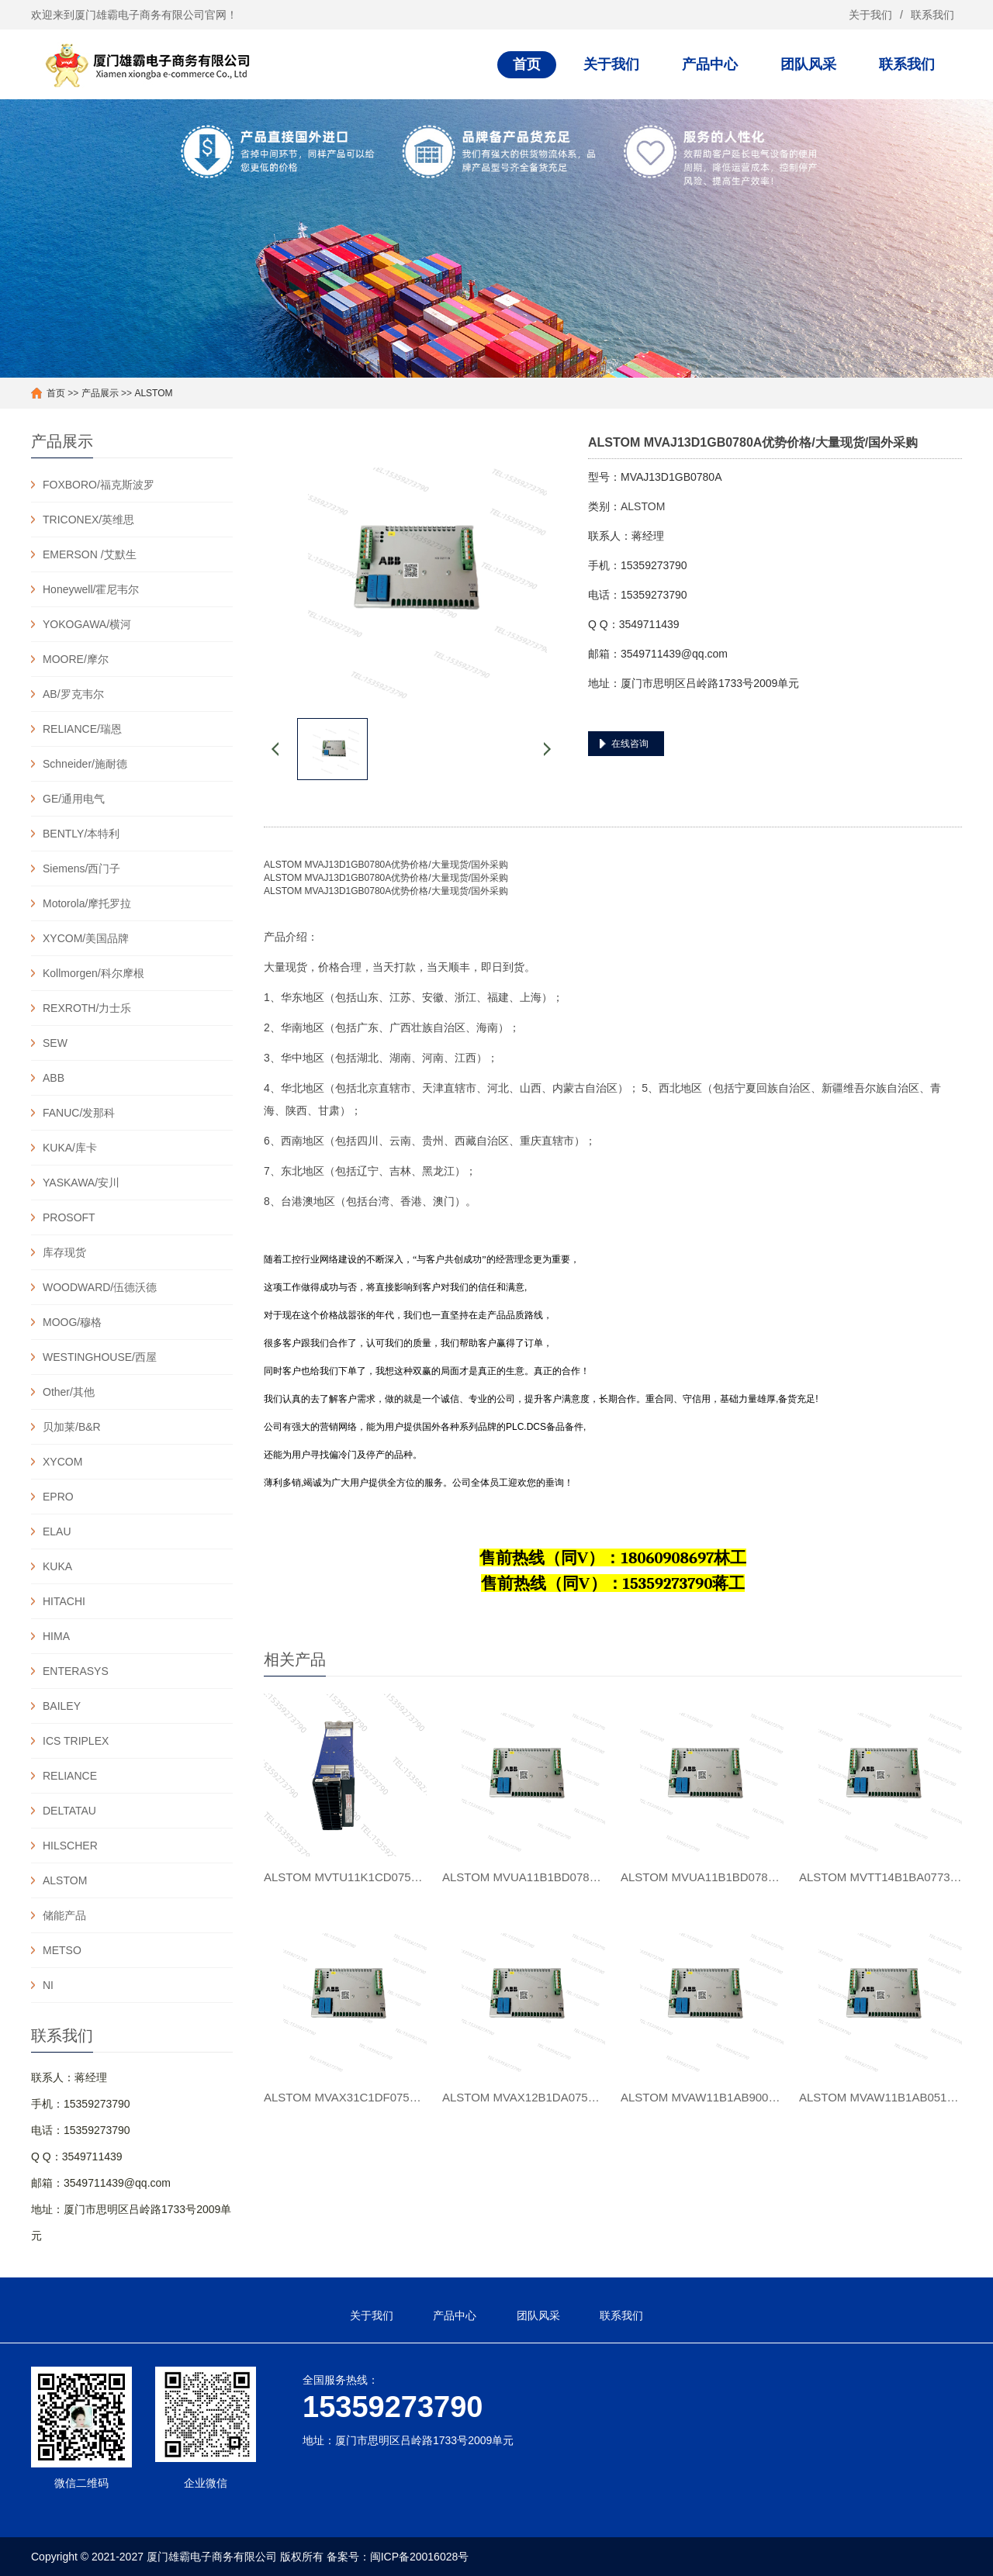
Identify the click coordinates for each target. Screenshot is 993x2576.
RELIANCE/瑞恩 (82, 729)
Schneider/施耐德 (85, 764)
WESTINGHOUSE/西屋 (100, 1357)
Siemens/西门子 (81, 868)
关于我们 (870, 15)
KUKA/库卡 (70, 1147)
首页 (527, 64)
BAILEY (62, 1706)
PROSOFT (69, 1217)
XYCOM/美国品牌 (86, 938)
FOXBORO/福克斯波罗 (98, 484)
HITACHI (64, 1601)
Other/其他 (69, 1392)
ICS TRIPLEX (76, 1741)
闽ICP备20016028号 (419, 2556)
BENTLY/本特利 (81, 833)
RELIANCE (70, 1776)
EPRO (58, 1496)
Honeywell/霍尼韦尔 (91, 589)
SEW (55, 1043)
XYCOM (62, 1461)
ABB (53, 1078)
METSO (62, 1950)
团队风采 (808, 64)
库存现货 (64, 1252)
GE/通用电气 (74, 798)
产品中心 (710, 64)
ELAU (57, 1531)
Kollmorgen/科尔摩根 (93, 973)
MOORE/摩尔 (76, 659)
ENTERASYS (76, 1671)
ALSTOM (153, 393)
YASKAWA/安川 (81, 1182)
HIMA (56, 1636)
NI (48, 1985)
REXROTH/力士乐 (87, 1008)
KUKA (57, 1566)
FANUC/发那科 (79, 1113)
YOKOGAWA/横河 (87, 624)
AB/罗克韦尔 (73, 694)
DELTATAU (69, 1810)
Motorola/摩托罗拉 (87, 903)
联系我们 (932, 15)
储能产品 (64, 1915)
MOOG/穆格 (72, 1322)
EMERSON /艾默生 (90, 554)
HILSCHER (70, 1845)
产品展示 (100, 393)
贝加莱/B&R (72, 1427)
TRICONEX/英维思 (88, 519)
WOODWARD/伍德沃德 (100, 1287)
